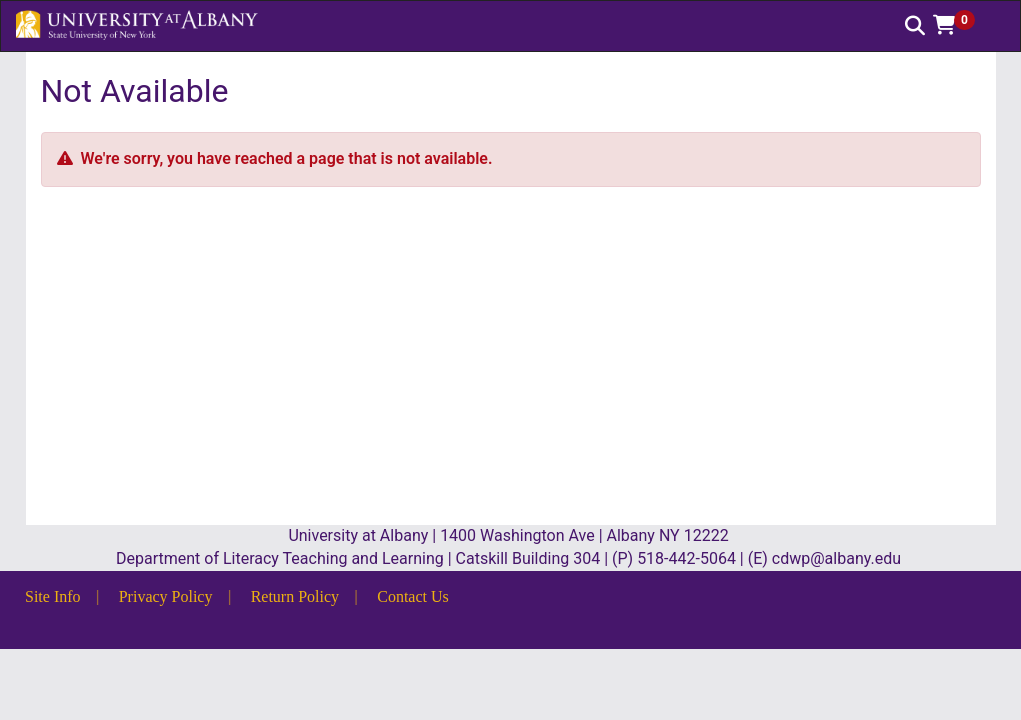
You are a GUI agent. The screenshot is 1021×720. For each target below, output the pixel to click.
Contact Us (413, 596)
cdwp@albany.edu (838, 558)
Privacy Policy (166, 596)
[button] (961, 25)
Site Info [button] (53, 596)
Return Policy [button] (295, 596)
